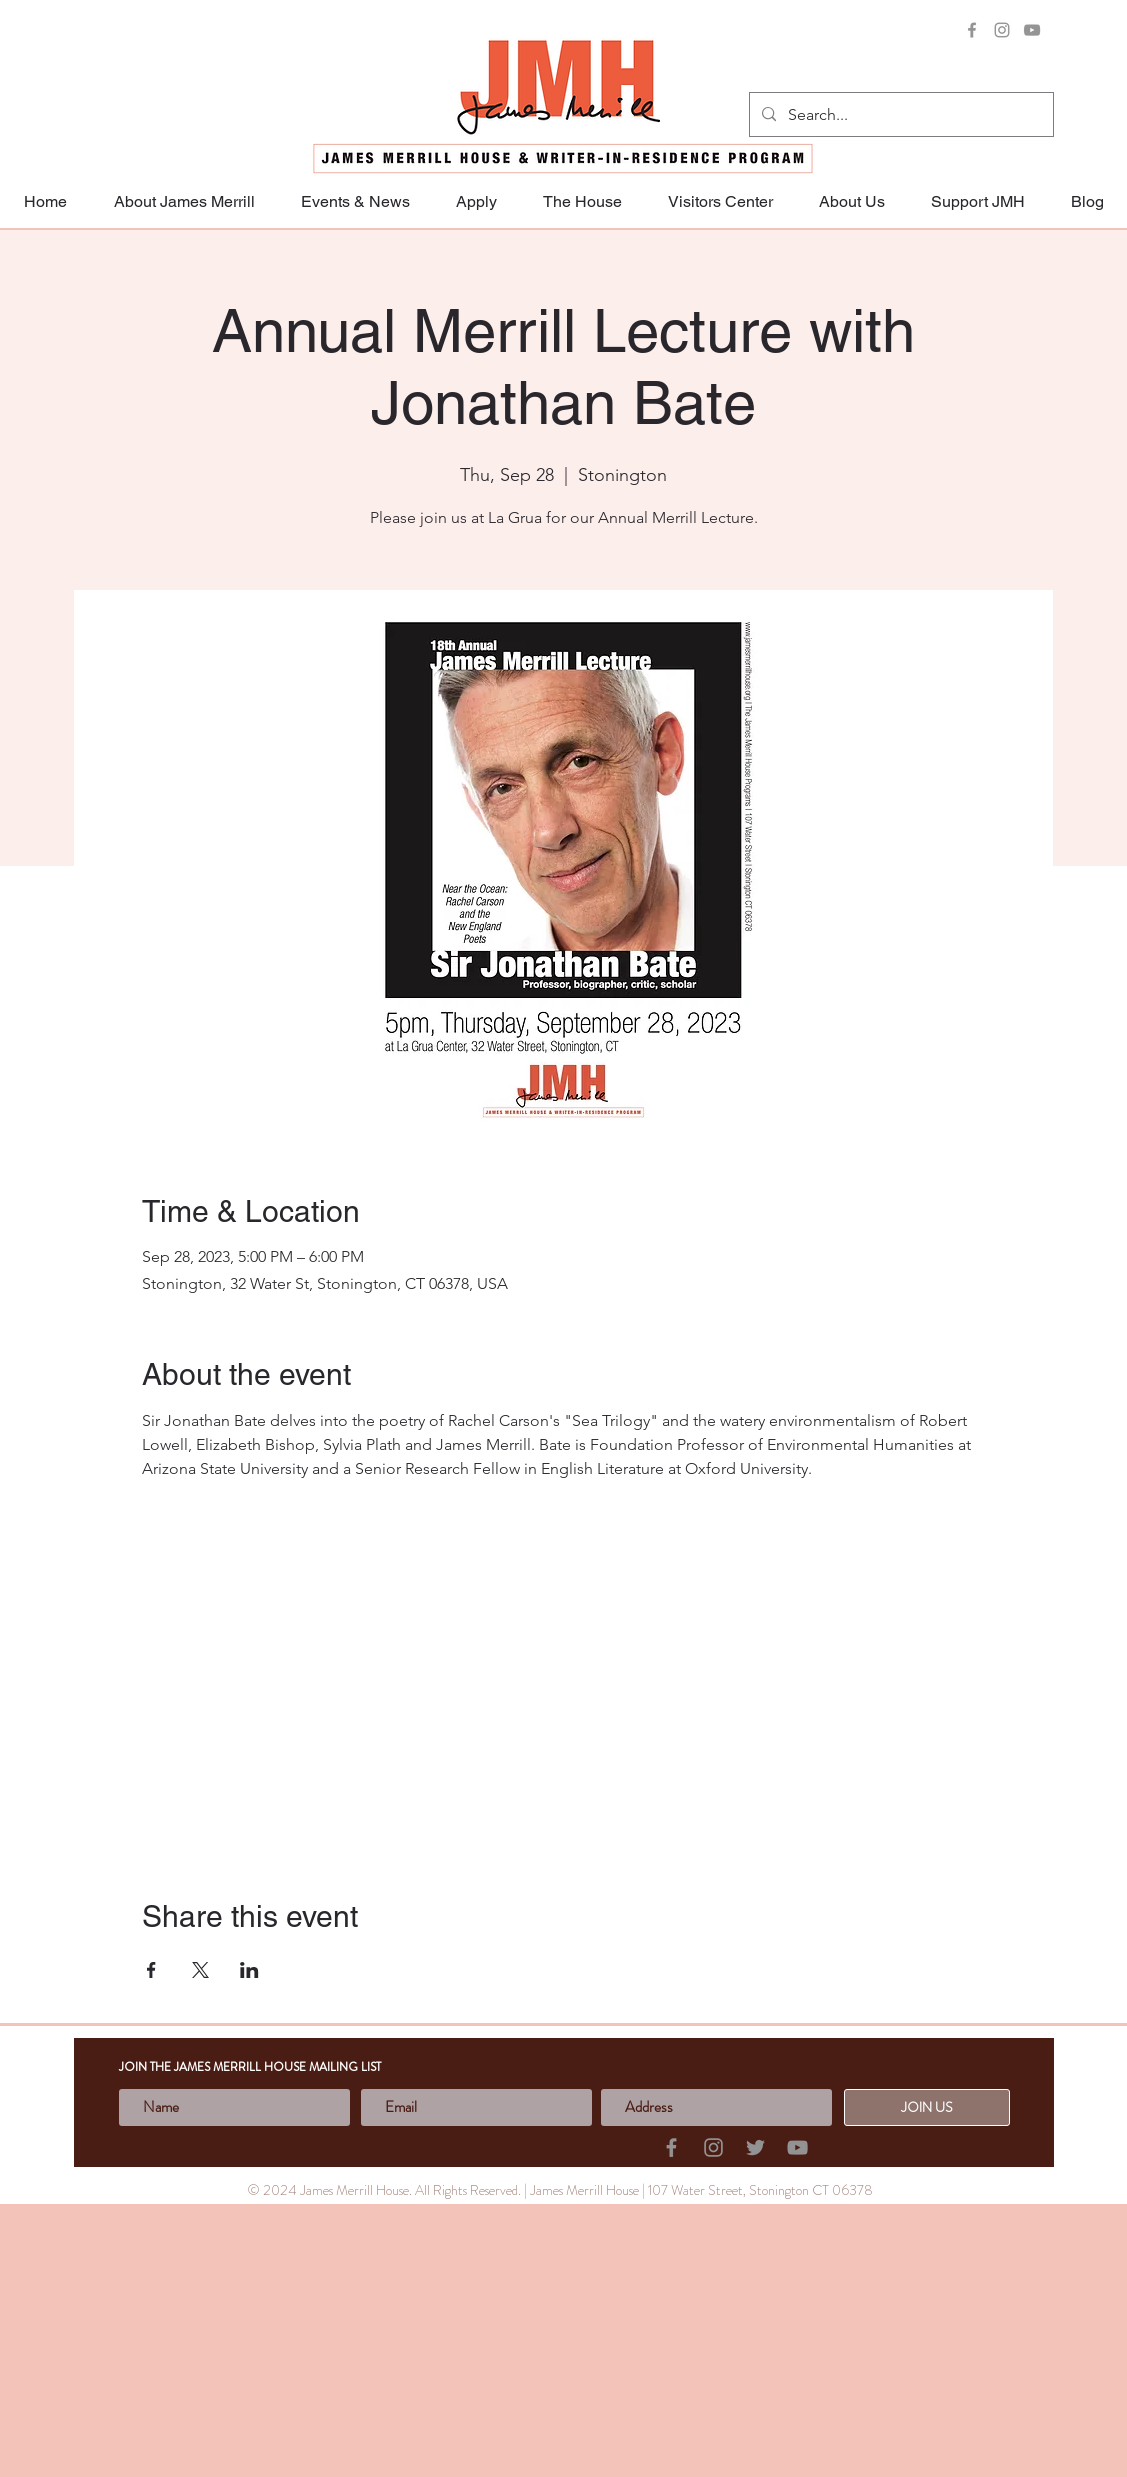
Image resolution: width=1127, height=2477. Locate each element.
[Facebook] (972, 30)
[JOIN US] (927, 2107)
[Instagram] (1002, 30)
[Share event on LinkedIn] (249, 1970)
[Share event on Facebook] (151, 1970)
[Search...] (899, 115)
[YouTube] (1032, 30)
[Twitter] (755, 2147)
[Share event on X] (200, 1970)
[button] (978, 201)
